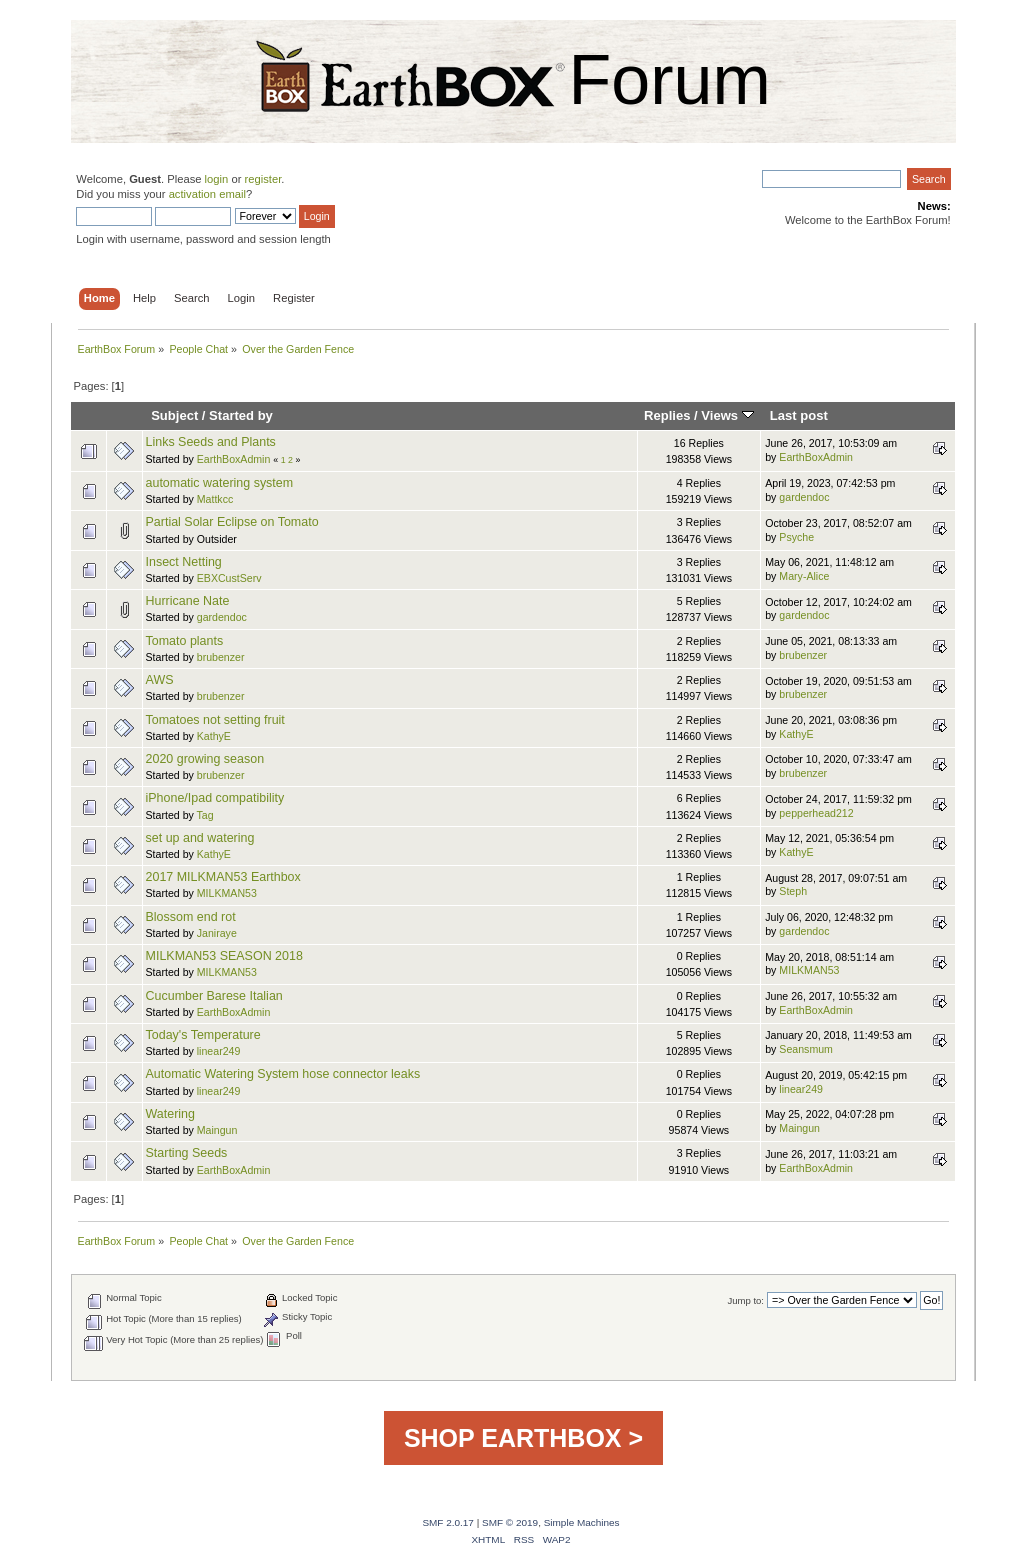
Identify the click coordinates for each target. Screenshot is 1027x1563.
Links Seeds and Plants (211, 442)
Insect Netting (184, 562)
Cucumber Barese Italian (214, 996)
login (217, 179)
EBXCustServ (229, 578)
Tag (205, 815)
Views (727, 415)
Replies (667, 415)
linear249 (219, 1051)
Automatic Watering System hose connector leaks (283, 1074)
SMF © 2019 (510, 1522)
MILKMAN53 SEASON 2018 (224, 956)
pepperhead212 (816, 813)
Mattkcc (215, 499)
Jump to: (745, 1300)
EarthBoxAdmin (234, 459)
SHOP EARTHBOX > (523, 1438)
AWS (160, 680)
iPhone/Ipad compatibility (215, 798)
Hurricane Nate (188, 601)
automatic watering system (220, 483)
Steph (793, 891)
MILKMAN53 (227, 893)
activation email (207, 194)
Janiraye (217, 933)
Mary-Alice (804, 576)
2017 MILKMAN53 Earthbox (223, 877)
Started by (241, 415)
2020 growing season (205, 759)
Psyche (796, 537)
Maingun (217, 1130)
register (263, 179)
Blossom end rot (191, 917)
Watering (170, 1114)
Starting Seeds (187, 1153)
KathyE (214, 736)
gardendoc (804, 497)
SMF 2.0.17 (448, 1522)
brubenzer (221, 657)
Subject (174, 415)
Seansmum (806, 1049)
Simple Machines (582, 1522)
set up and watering (200, 838)
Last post (799, 415)
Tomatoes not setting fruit (215, 720)
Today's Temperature (203, 1035)
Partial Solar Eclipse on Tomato (232, 522)
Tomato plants (185, 641)
